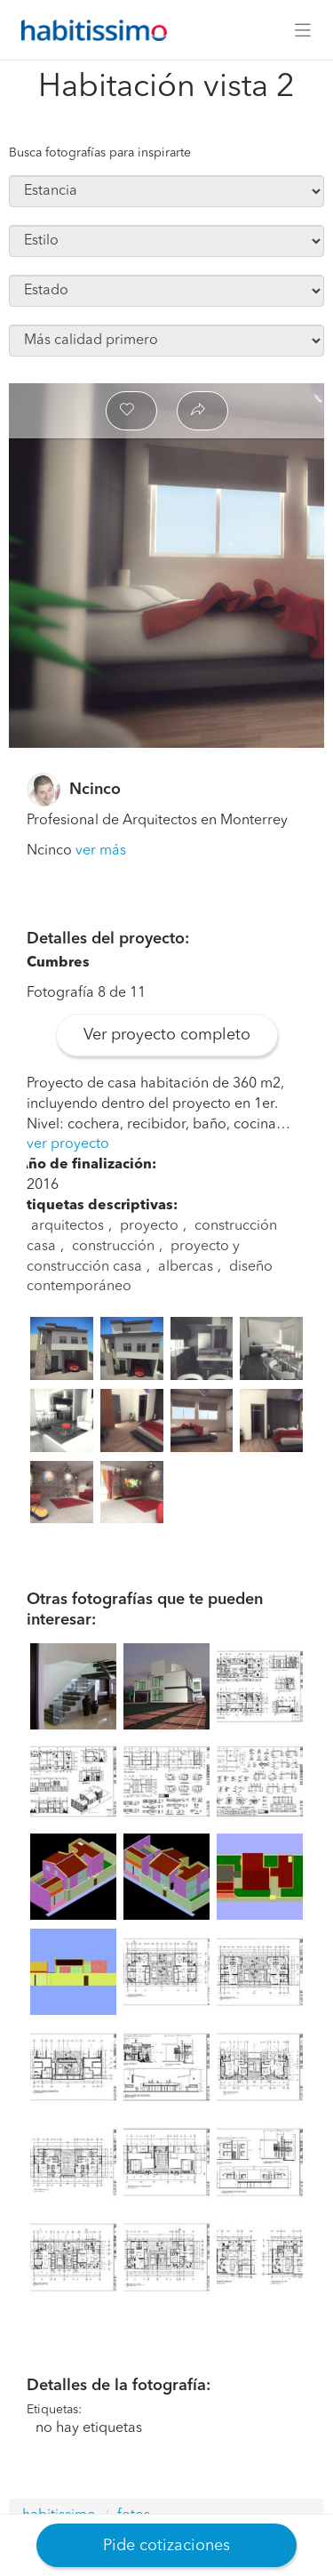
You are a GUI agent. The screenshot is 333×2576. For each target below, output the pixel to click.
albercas (185, 1267)
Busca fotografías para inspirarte (100, 153)
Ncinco (95, 790)
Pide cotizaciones (166, 2546)
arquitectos (67, 1226)
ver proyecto (68, 1144)
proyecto (149, 1226)
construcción (113, 1247)
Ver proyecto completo (166, 1035)
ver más (100, 851)
